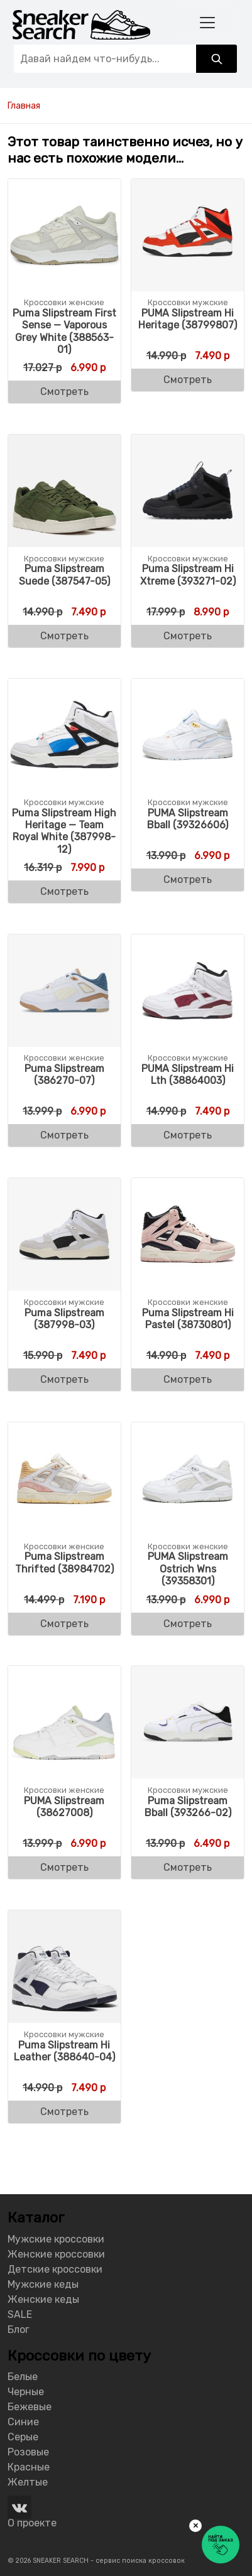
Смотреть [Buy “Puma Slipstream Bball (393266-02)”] (187, 1867)
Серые (23, 2437)
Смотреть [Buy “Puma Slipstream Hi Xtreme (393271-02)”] (187, 636)
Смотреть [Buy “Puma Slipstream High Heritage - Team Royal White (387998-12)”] (64, 891)
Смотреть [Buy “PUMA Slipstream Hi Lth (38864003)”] (187, 1135)
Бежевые (30, 2407)
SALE (20, 2314)
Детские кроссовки (55, 2269)
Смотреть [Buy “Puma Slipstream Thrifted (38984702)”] (64, 1624)
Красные (29, 2467)
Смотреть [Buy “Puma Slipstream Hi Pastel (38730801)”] (187, 1379)
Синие (23, 2422)
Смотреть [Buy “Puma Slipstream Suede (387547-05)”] (64, 636)
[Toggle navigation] (207, 22)
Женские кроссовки (56, 2254)
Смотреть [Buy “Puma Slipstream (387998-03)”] (64, 1379)
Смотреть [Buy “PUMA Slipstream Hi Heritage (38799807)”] (187, 380)
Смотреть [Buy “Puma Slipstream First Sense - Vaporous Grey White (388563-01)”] (64, 392)
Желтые (28, 2482)
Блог (19, 2329)
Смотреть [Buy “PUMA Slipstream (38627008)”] (64, 1867)
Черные (26, 2392)
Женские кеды (43, 2299)
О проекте (32, 2523)
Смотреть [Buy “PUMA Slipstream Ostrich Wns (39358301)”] (187, 1624)
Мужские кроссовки (56, 2239)
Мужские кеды (43, 2284)
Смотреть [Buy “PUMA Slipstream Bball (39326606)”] (187, 879)
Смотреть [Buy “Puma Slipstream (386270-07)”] (64, 1135)
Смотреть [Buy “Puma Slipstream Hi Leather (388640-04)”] (64, 2112)
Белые (23, 2377)
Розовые (28, 2452)
